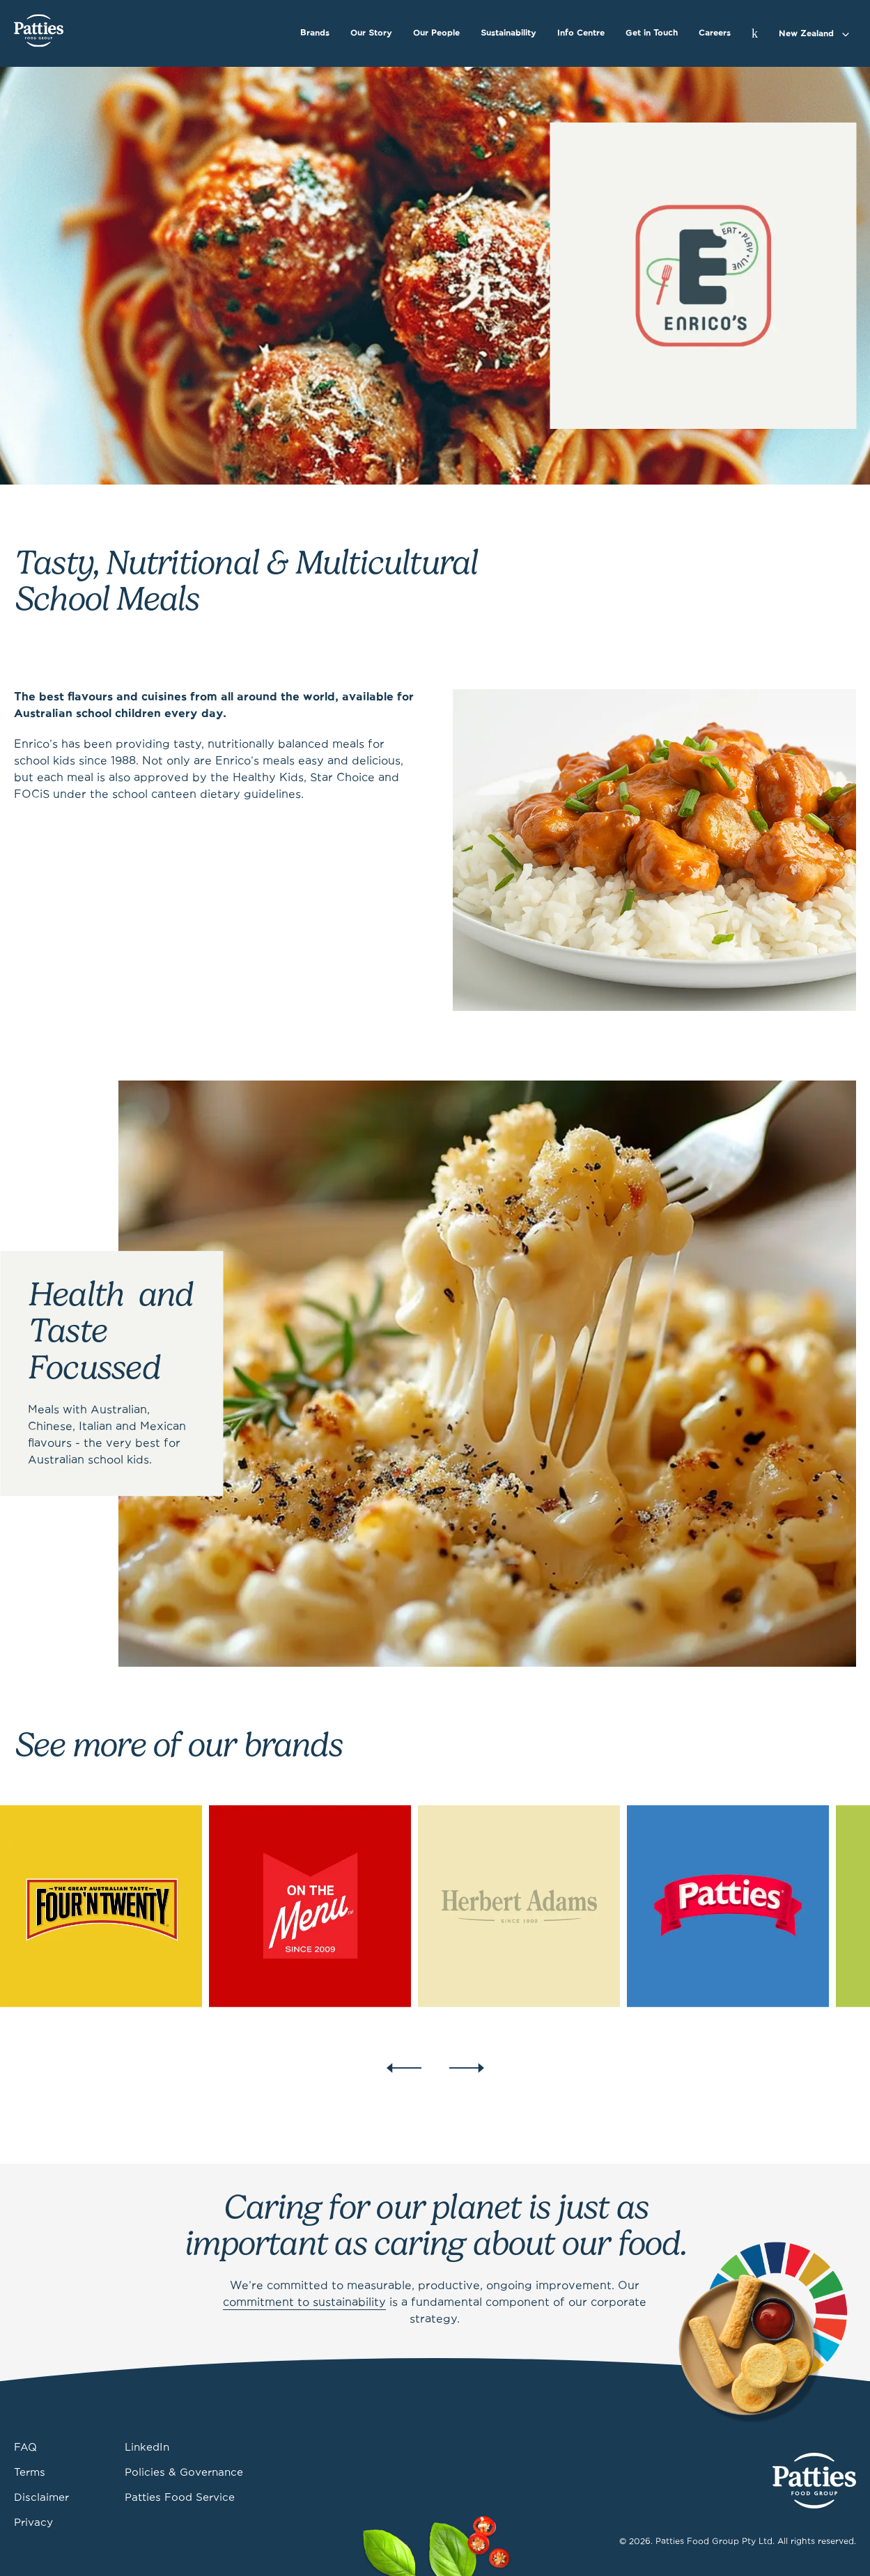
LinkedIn (147, 2448)
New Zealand (806, 34)
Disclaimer (41, 2498)
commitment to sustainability (304, 2303)
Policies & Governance (184, 2473)
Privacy (33, 2523)
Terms (29, 2473)
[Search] (755, 33)
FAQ (25, 2448)
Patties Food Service (180, 2498)
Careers (715, 33)
